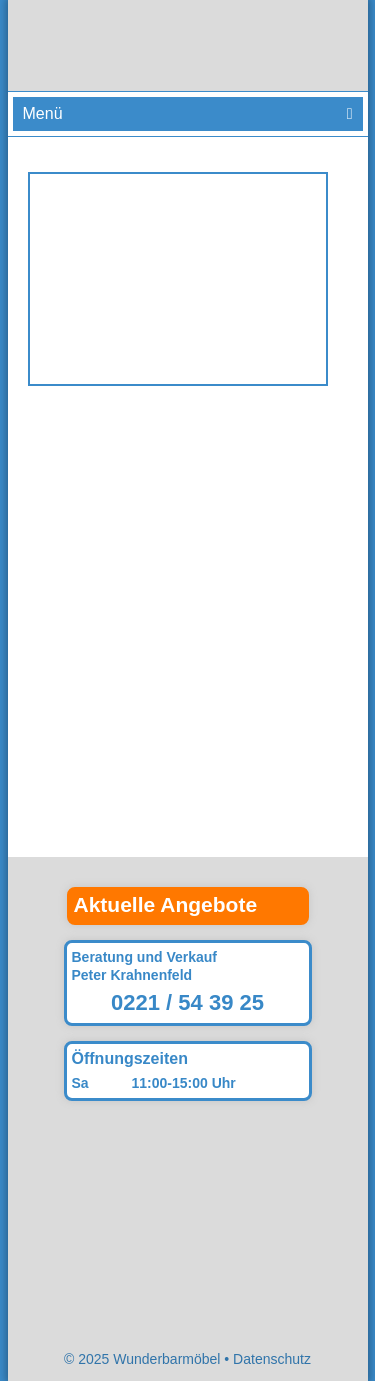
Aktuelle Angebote (166, 904)
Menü (43, 113)
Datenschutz (272, 1359)
